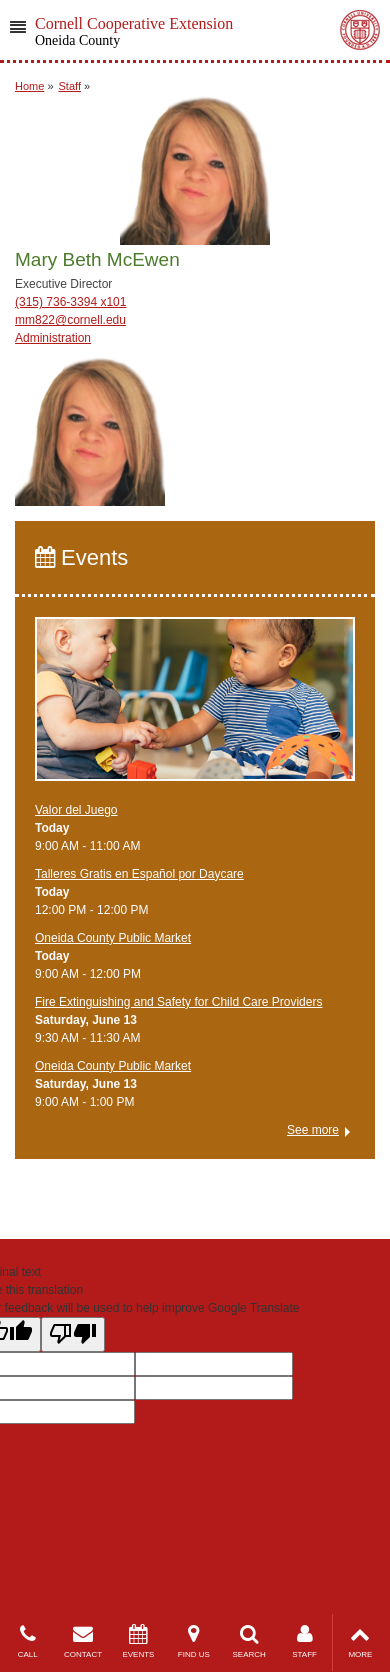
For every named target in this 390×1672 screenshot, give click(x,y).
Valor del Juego (76, 810)
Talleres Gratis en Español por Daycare (139, 874)
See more (313, 1130)
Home (29, 86)
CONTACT (82, 1641)
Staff (70, 86)
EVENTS (138, 1641)
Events (81, 557)
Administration (53, 338)
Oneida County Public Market (113, 938)
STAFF (304, 1641)
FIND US (193, 1641)
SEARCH (249, 1641)
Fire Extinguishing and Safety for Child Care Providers (178, 1002)
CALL (27, 1641)
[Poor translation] (73, 1334)
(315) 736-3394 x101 (70, 302)
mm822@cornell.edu (70, 320)
